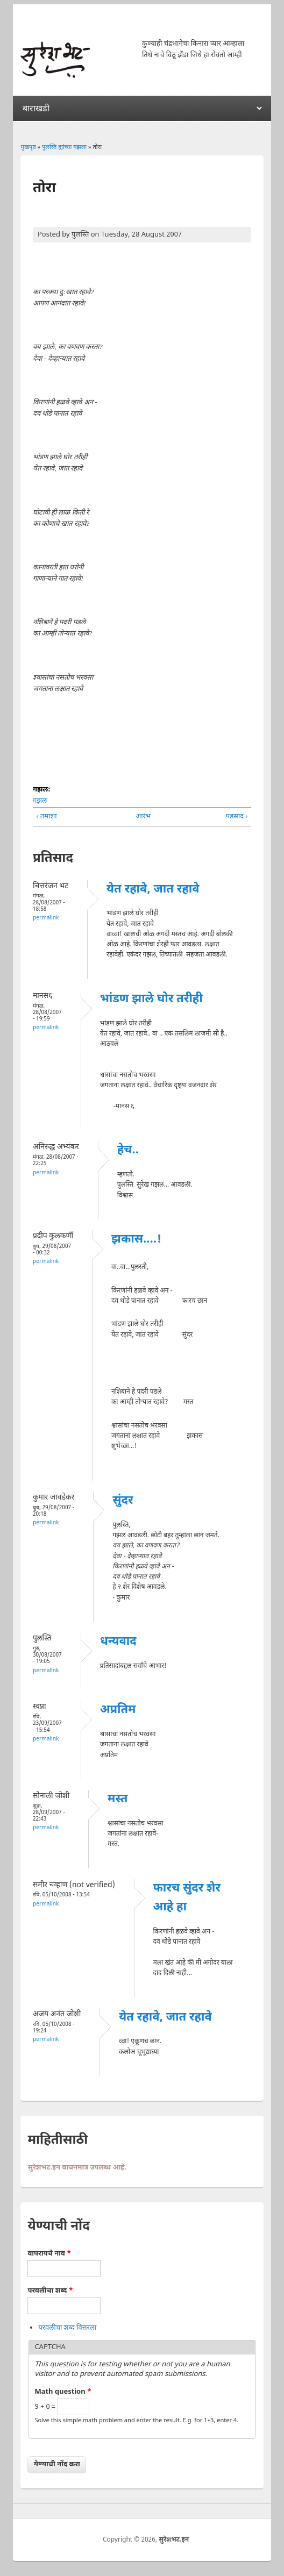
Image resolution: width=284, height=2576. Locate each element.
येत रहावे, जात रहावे (152, 889)
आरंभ (140, 816)
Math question (62, 2391)
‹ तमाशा (46, 816)
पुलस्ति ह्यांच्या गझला (64, 147)
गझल (40, 800)
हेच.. (128, 1150)
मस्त (117, 1799)
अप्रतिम (118, 1710)
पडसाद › (237, 816)
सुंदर (122, 1501)
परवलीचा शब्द (50, 2290)
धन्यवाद (118, 1642)
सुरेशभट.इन (174, 2540)
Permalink (46, 918)
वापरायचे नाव (49, 2253)
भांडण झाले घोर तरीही (151, 999)
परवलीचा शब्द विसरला (67, 2327)
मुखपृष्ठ (28, 147)
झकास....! (136, 1239)
